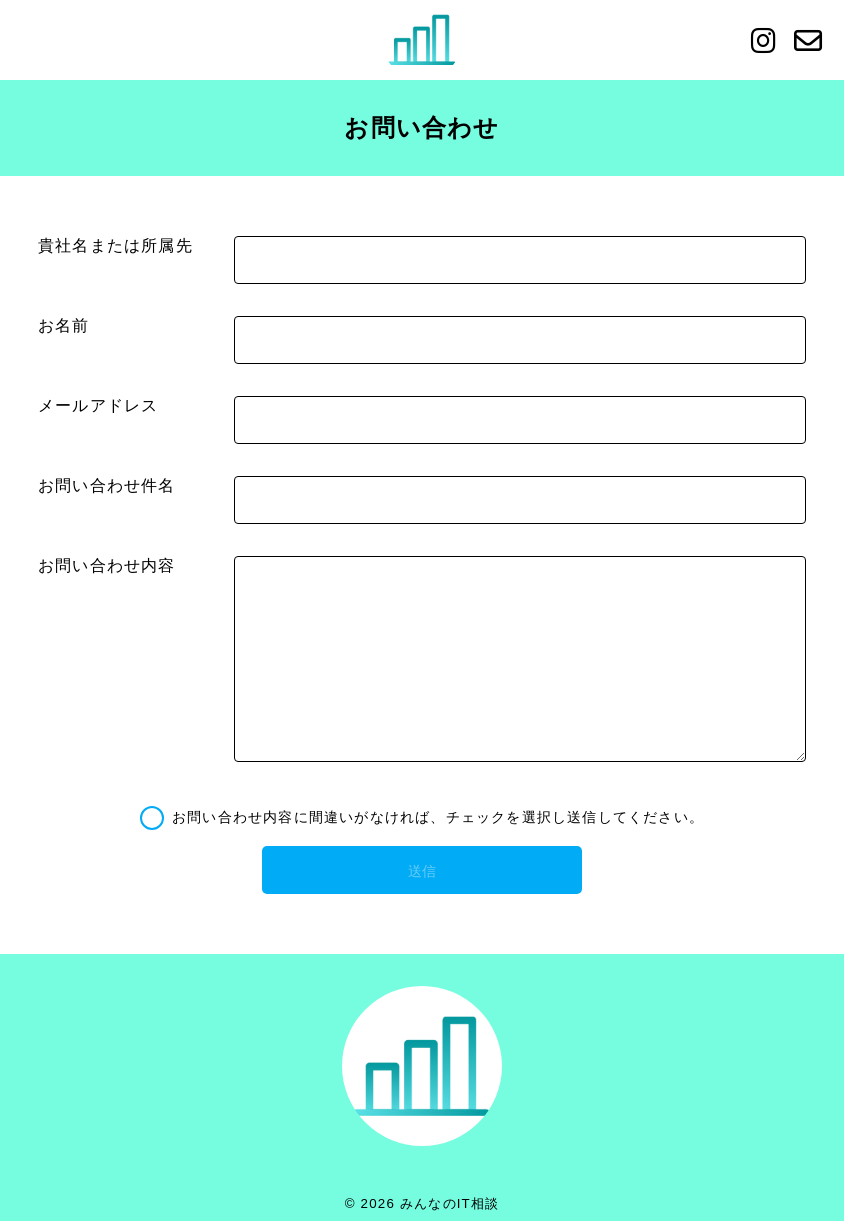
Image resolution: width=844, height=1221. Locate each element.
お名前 (64, 325)
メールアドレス (98, 405)
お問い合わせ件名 (107, 485)
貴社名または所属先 (115, 245)
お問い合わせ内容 (107, 565)
